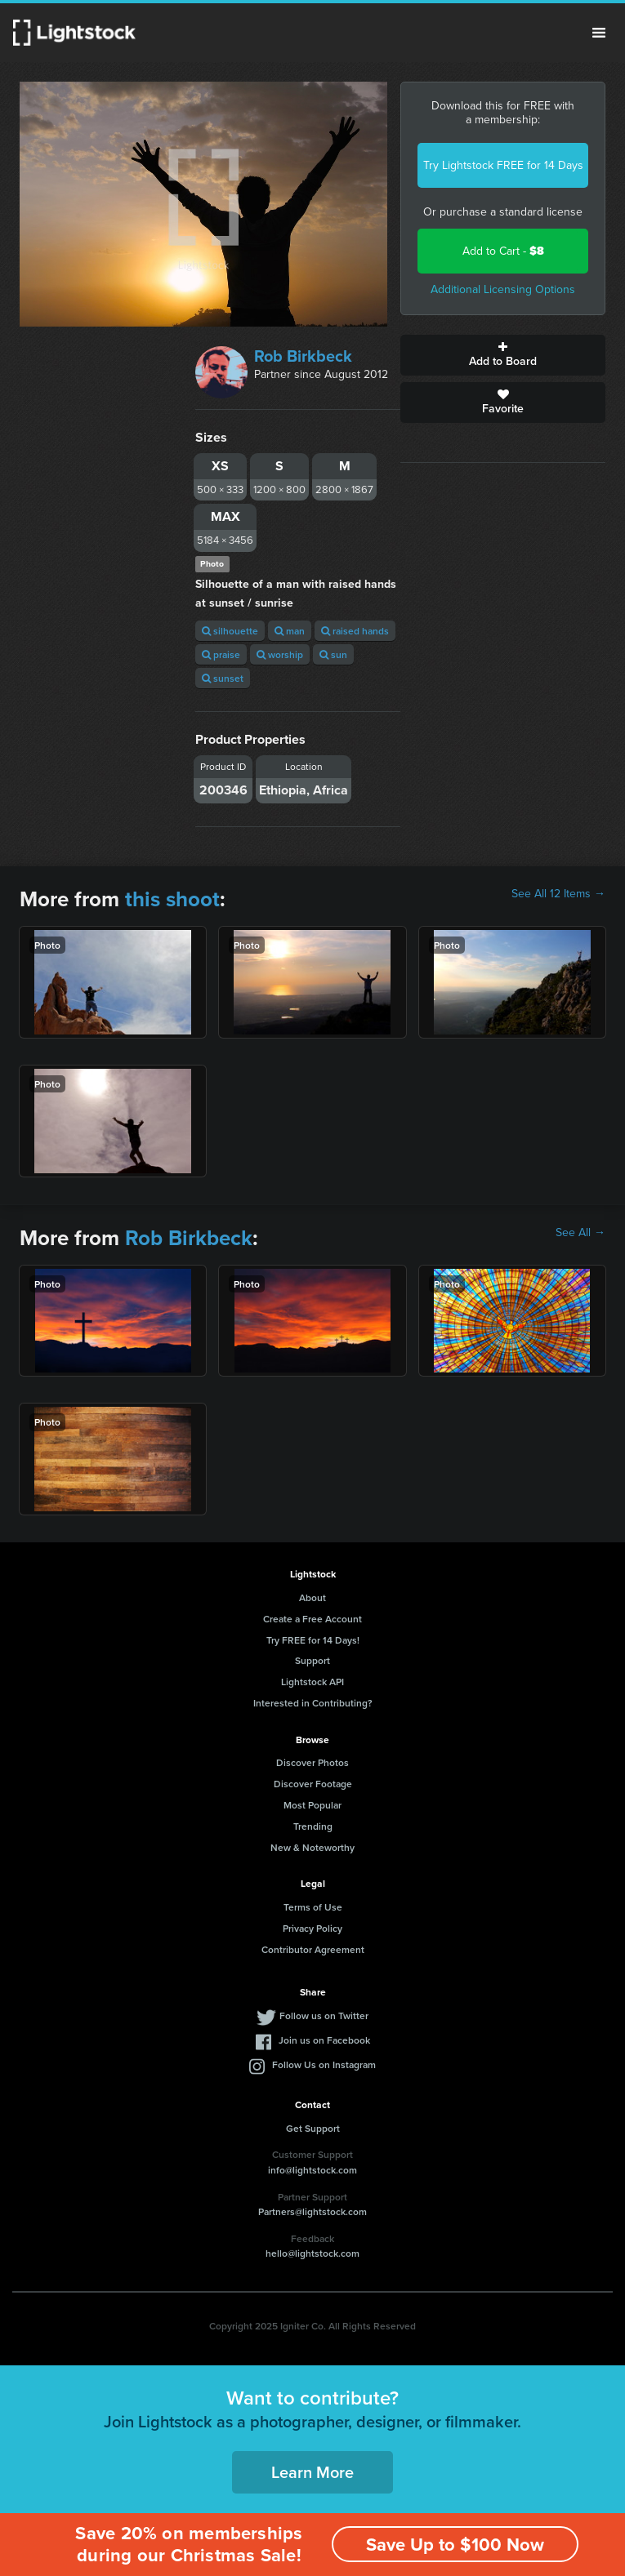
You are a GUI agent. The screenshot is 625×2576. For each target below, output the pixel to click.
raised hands (355, 631)
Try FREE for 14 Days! (312, 1640)
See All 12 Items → (558, 894)
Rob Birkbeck (303, 356)
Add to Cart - (503, 251)
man (290, 631)
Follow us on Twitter (323, 2015)
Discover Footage (313, 1784)
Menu (599, 33)
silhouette (230, 631)
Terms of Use (312, 1907)
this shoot (172, 898)
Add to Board (503, 355)
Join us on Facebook (324, 2040)
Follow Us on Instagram (324, 2064)
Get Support (313, 2128)
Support (312, 1660)
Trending (313, 1826)
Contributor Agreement (312, 1949)
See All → (580, 1233)
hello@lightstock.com (312, 2253)
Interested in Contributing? (313, 1703)
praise (221, 654)
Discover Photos (312, 1762)
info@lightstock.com (312, 2170)
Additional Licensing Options (503, 289)
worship (280, 654)
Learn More (312, 2472)
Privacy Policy (312, 1928)
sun (333, 654)
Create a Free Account (312, 1619)
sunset (222, 678)
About (312, 1597)
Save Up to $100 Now (455, 2544)
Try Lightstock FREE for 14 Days (503, 165)
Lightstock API (312, 1681)
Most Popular (312, 1805)
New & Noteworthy (312, 1847)
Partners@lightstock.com (312, 2211)
